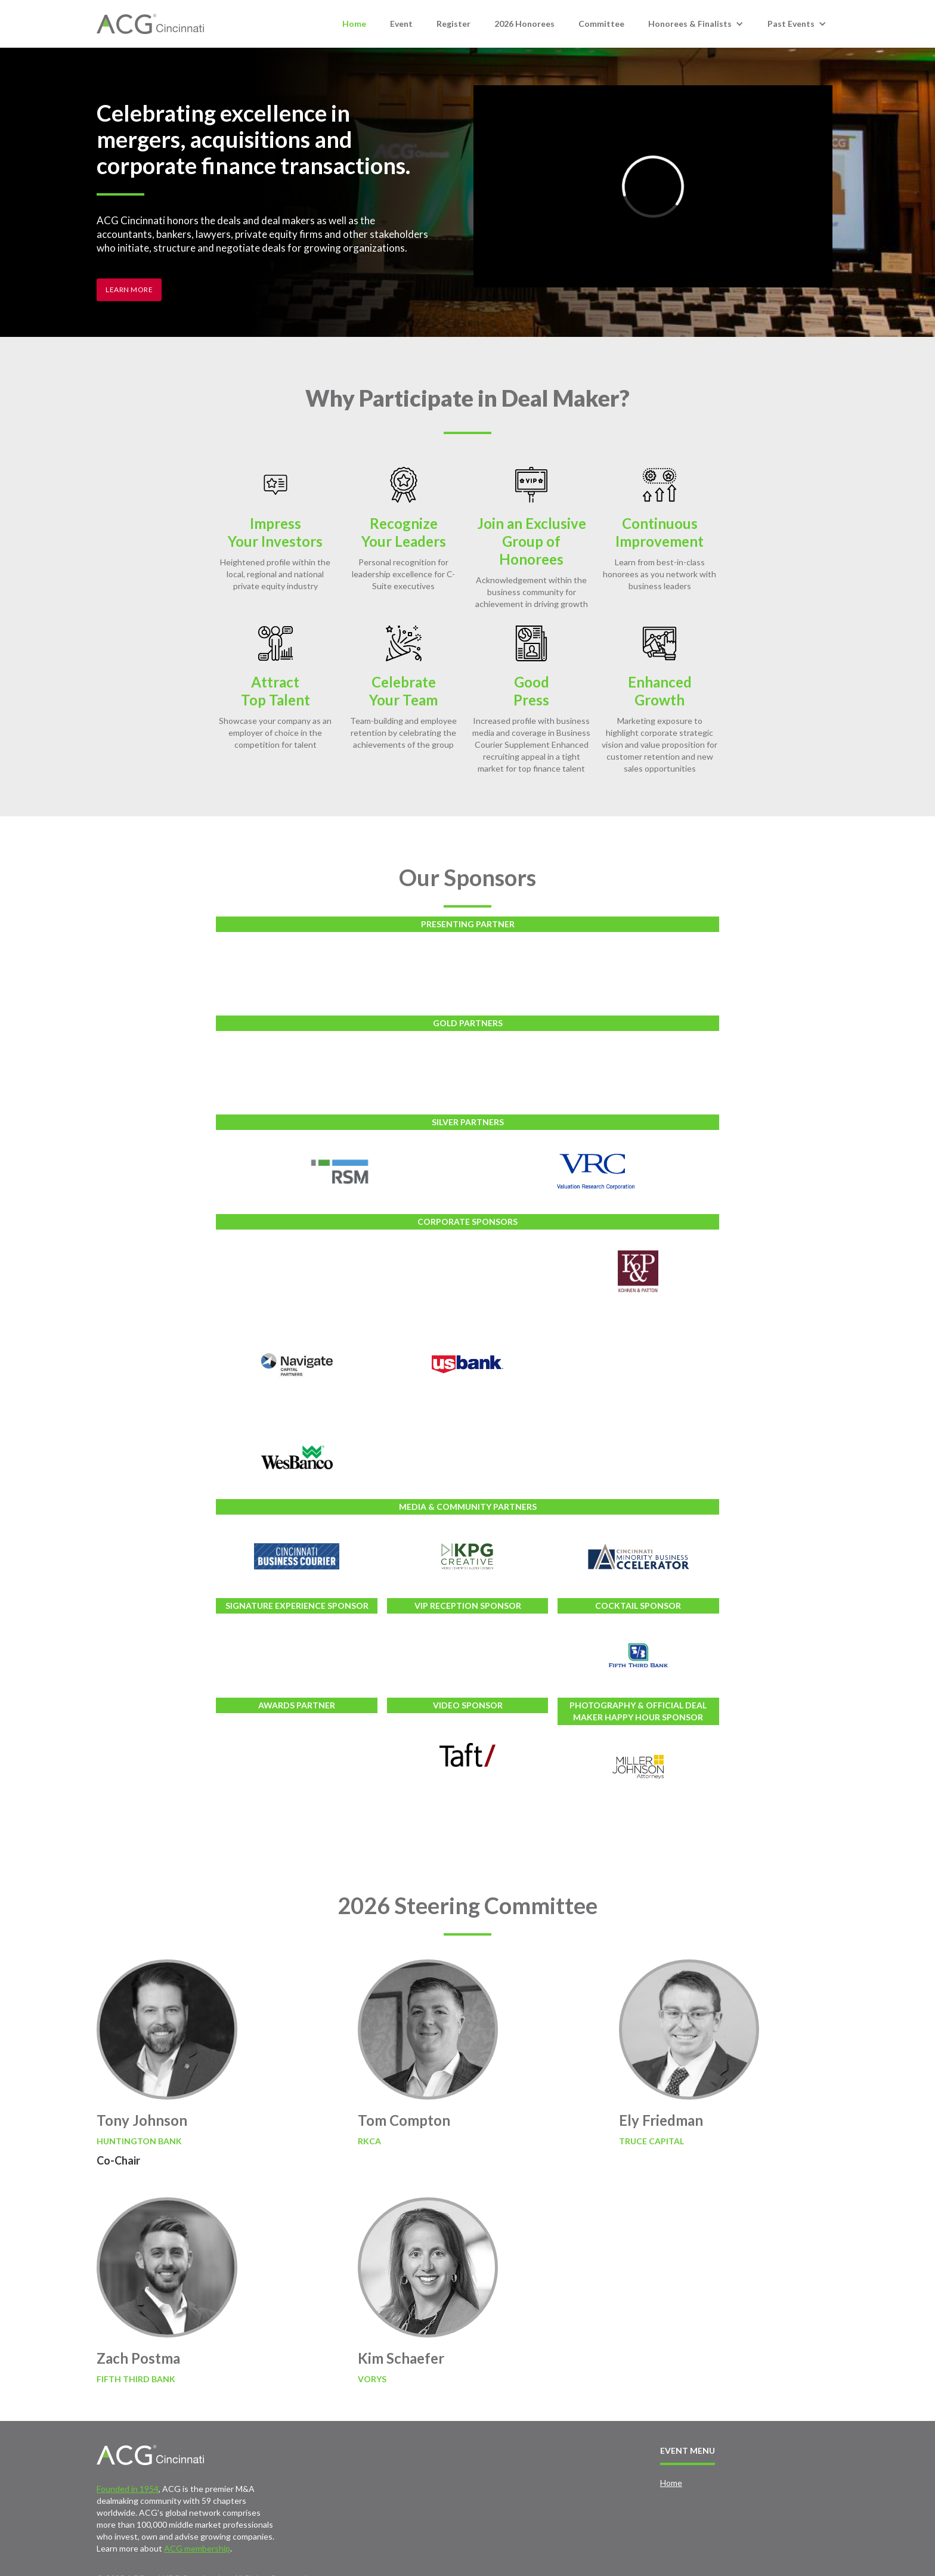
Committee (601, 23)
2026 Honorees (524, 23)
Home (354, 23)
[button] (696, 24)
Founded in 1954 (128, 2489)
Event (401, 23)
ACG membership (197, 2548)
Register (453, 23)
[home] (150, 24)
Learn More (129, 289)
